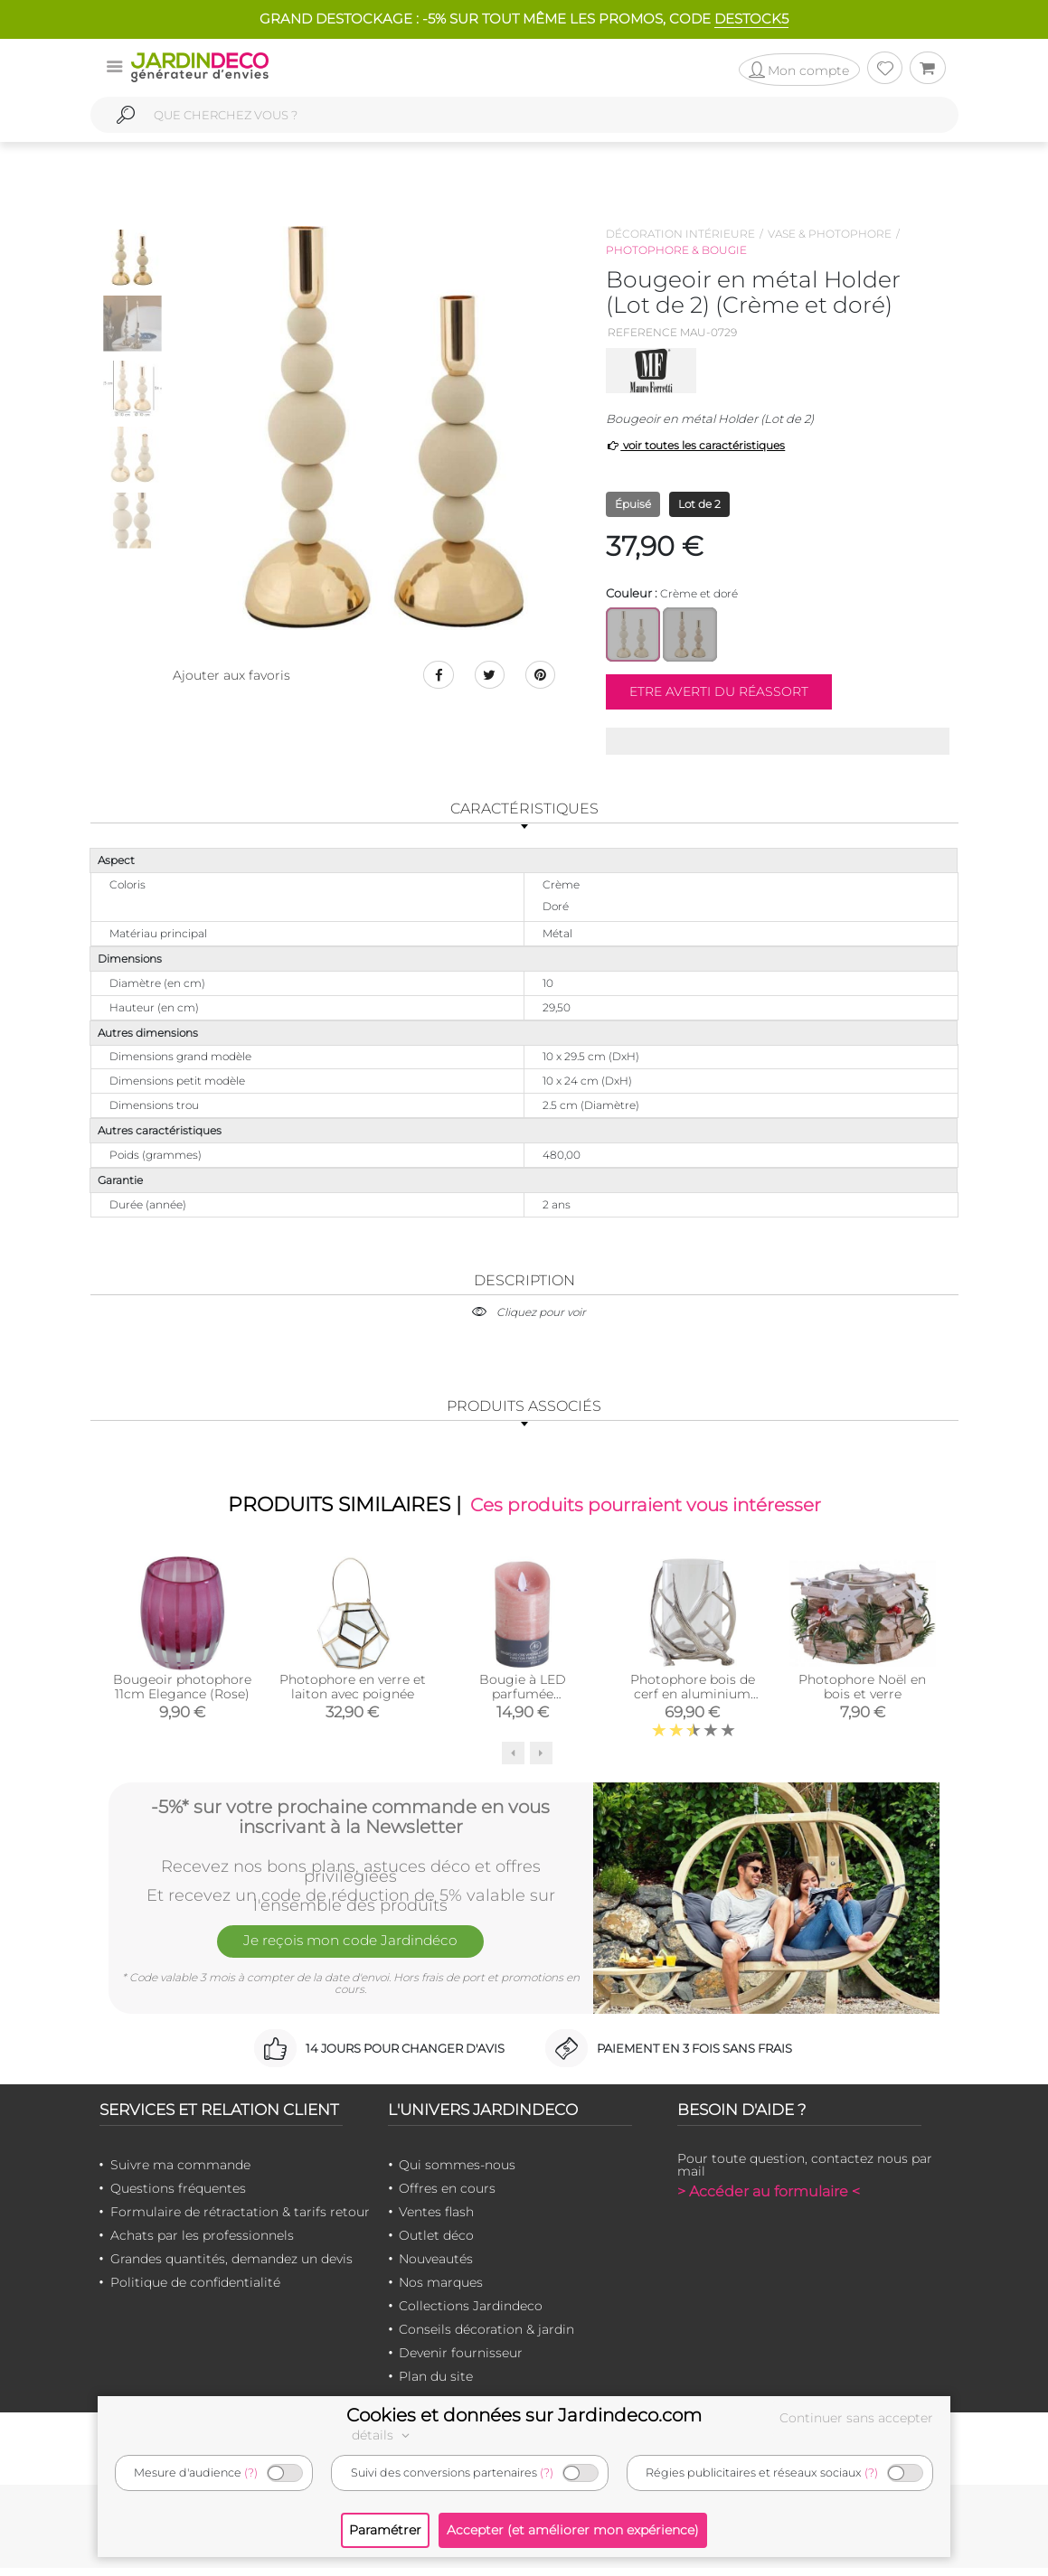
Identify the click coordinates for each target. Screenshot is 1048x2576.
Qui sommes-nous (457, 2173)
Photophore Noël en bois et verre (862, 1693)
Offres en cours (447, 2196)
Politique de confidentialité (195, 2290)
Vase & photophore (830, 233)
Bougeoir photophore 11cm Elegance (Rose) (182, 1693)
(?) (251, 2472)
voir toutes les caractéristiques (696, 445)
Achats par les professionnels (202, 2243)
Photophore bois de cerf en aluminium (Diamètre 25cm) (692, 1701)
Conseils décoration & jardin (486, 2337)
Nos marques (441, 2290)
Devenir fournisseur (461, 2361)
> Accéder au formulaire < (768, 2199)
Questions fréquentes (178, 2196)
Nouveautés (436, 2267)
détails (383, 2435)
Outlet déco (436, 2243)
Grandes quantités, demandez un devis (231, 2267)
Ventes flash (436, 2220)
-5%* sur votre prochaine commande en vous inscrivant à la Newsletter (350, 1821)
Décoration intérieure (680, 233)
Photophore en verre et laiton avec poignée (352, 1693)
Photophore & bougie (676, 250)
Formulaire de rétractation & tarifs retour (240, 2220)
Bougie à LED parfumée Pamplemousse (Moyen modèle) (522, 1708)
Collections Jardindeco (471, 2314)
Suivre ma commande (180, 2173)
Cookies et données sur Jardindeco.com (524, 2415)
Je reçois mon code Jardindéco (351, 1953)
